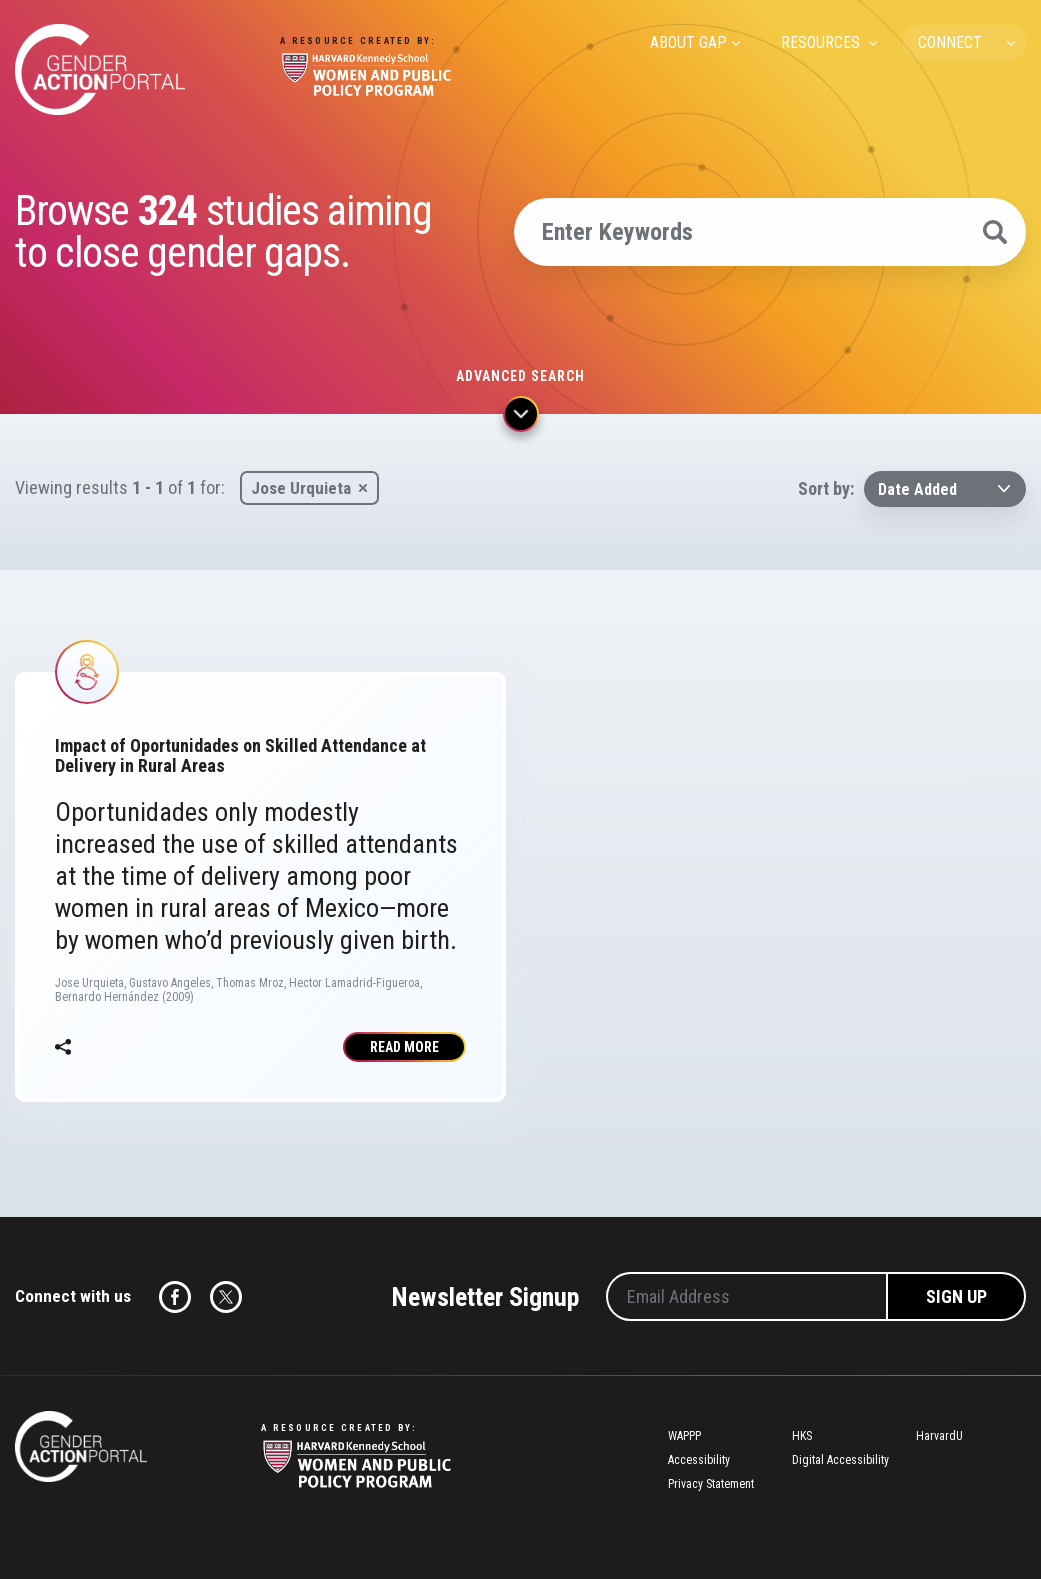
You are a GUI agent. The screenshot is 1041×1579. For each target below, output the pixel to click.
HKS (802, 1436)
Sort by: (826, 488)
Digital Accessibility (840, 1460)
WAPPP (684, 1436)
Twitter (226, 1297)
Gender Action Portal (100, 69)
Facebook (175, 1297)
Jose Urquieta (301, 488)
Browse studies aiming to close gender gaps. (223, 232)
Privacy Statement (711, 1484)
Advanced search (520, 376)
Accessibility (699, 1460)
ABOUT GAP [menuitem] (688, 42)
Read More (404, 1047)
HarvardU (939, 1436)
